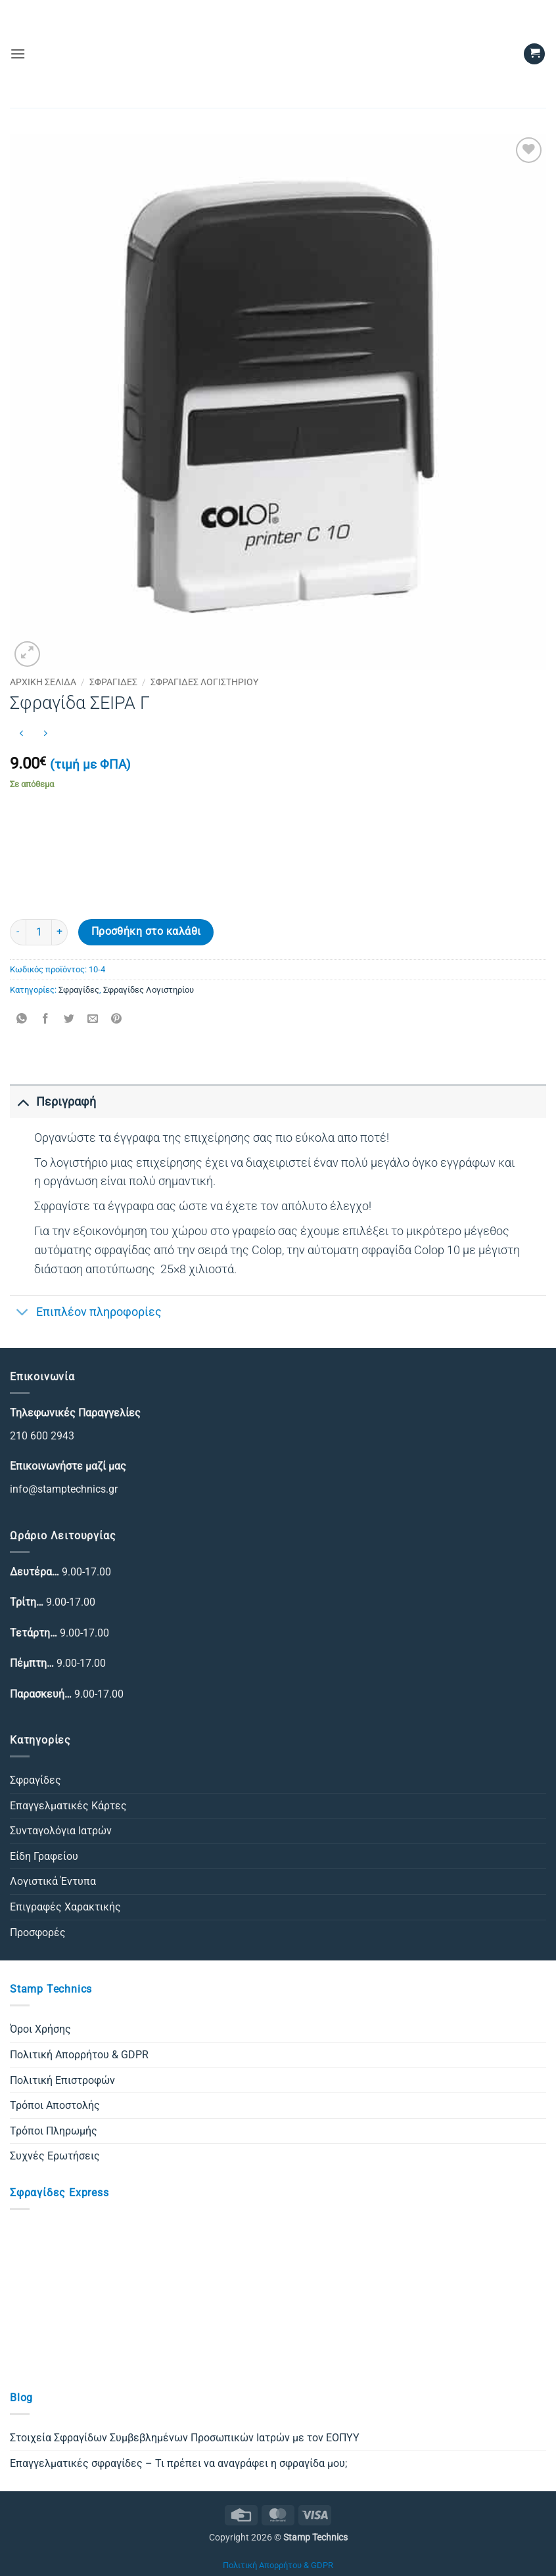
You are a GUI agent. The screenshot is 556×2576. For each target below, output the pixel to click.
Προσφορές (38, 1932)
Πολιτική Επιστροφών (62, 2080)
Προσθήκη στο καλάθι (146, 932)
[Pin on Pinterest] (116, 1019)
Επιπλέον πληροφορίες (86, 1313)
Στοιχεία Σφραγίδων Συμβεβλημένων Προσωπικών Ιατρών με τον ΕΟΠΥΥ (184, 2437)
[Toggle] (22, 1101)
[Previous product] (45, 734)
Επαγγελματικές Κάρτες (68, 1805)
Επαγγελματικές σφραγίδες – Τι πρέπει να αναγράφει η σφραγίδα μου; (178, 2463)
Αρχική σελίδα (43, 682)
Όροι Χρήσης (40, 2029)
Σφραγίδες (113, 682)
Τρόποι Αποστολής (55, 2105)
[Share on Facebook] (46, 1019)
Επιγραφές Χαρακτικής (65, 1907)
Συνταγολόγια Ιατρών (61, 1830)
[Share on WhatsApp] (22, 1019)
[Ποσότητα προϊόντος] (39, 932)
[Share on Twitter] (69, 1019)
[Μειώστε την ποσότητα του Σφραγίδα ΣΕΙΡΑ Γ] (18, 932)
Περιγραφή (53, 1101)
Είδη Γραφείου (44, 1856)
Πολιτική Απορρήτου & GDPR (79, 2054)
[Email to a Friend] (93, 1019)
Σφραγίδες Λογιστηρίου (204, 682)
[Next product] (21, 734)
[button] (18, 53)
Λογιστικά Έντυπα (53, 1881)
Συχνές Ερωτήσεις (55, 2156)
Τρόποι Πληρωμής (53, 2131)
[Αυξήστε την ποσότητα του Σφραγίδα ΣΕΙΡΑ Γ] (60, 932)
